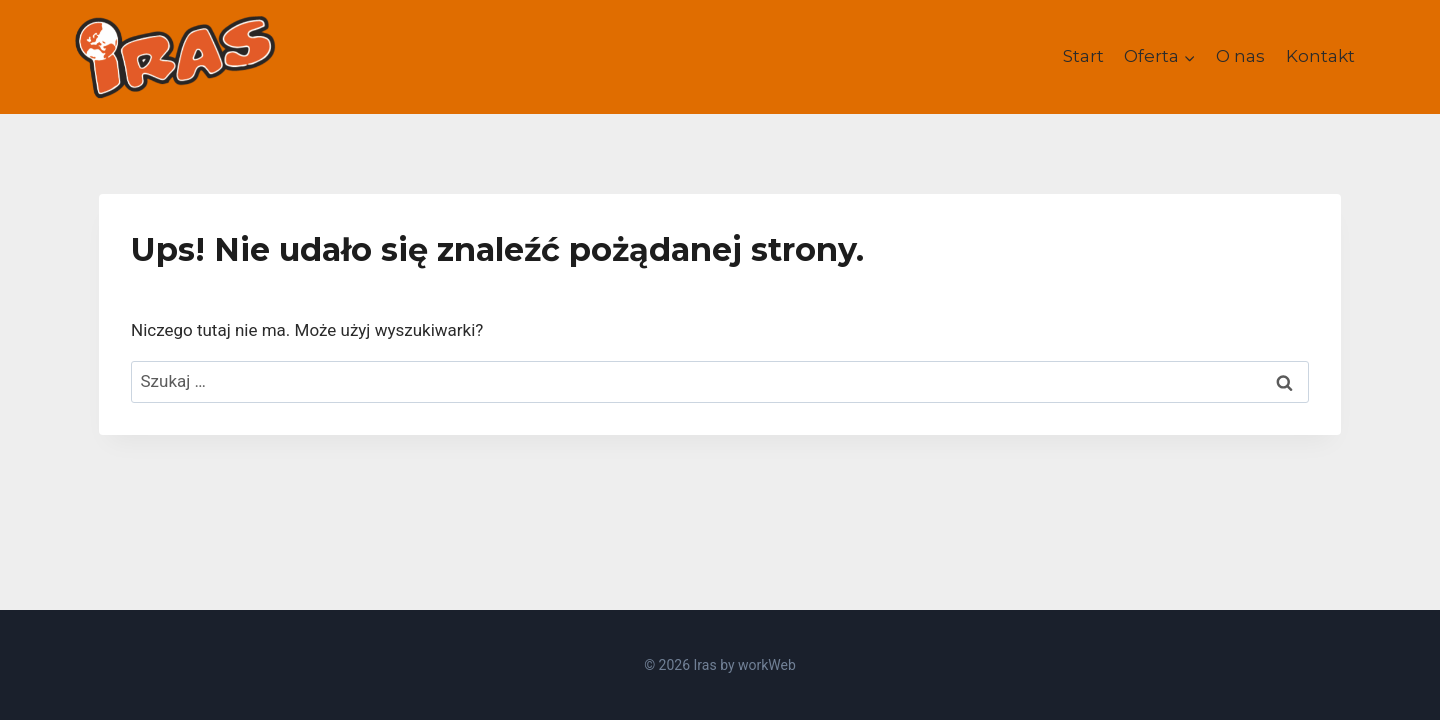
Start (1083, 56)
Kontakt (1320, 56)
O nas (1240, 56)
